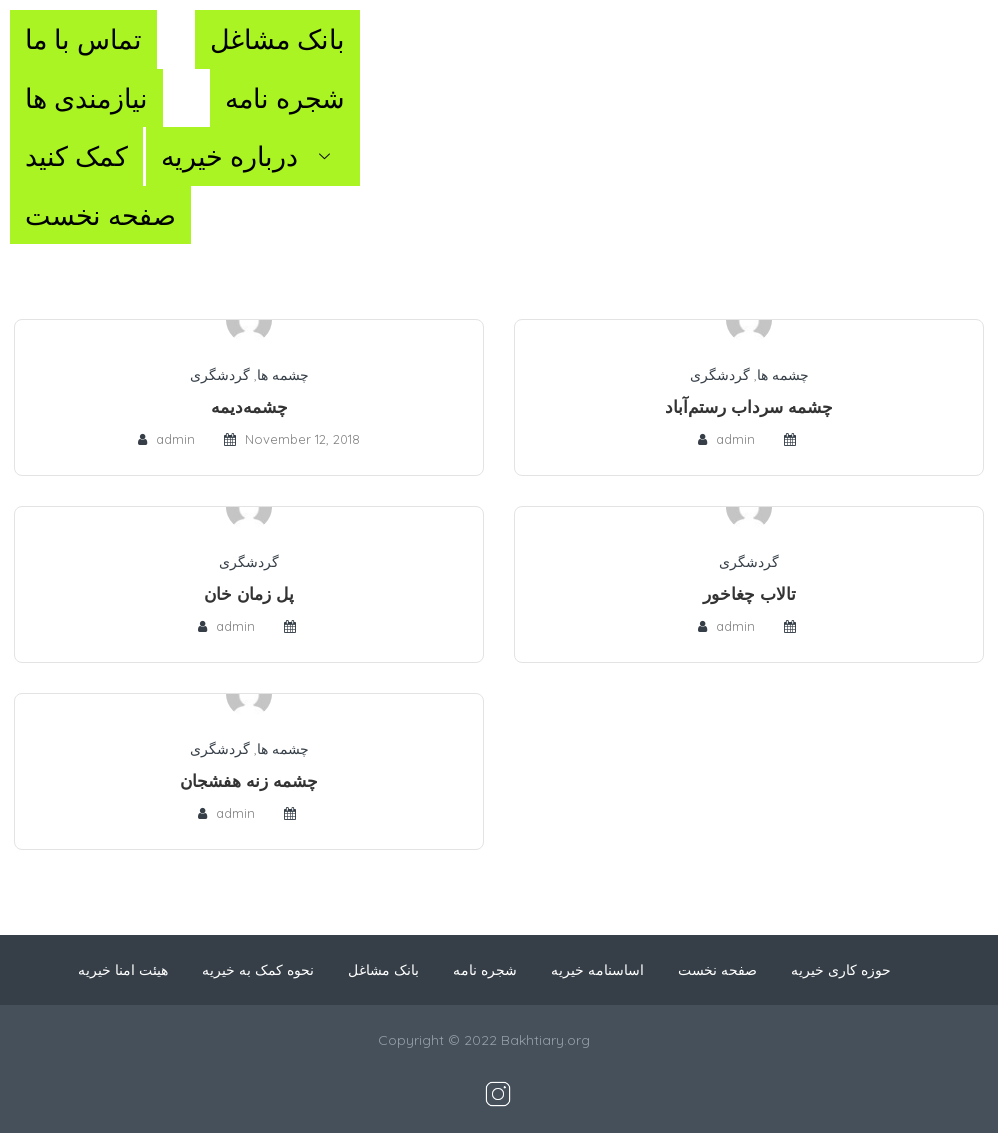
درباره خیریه (253, 156)
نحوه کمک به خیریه (258, 970)
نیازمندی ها (86, 98)
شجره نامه (285, 98)
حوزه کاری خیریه (841, 970)
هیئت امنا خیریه (123, 970)
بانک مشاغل (277, 39)
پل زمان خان (249, 593)
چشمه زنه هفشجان (249, 780)
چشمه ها (283, 375)
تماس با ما (83, 39)
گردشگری (220, 375)
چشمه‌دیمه (249, 406)
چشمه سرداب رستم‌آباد (749, 406)
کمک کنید (76, 156)
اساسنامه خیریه (597, 970)
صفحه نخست (100, 215)
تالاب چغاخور (749, 593)
